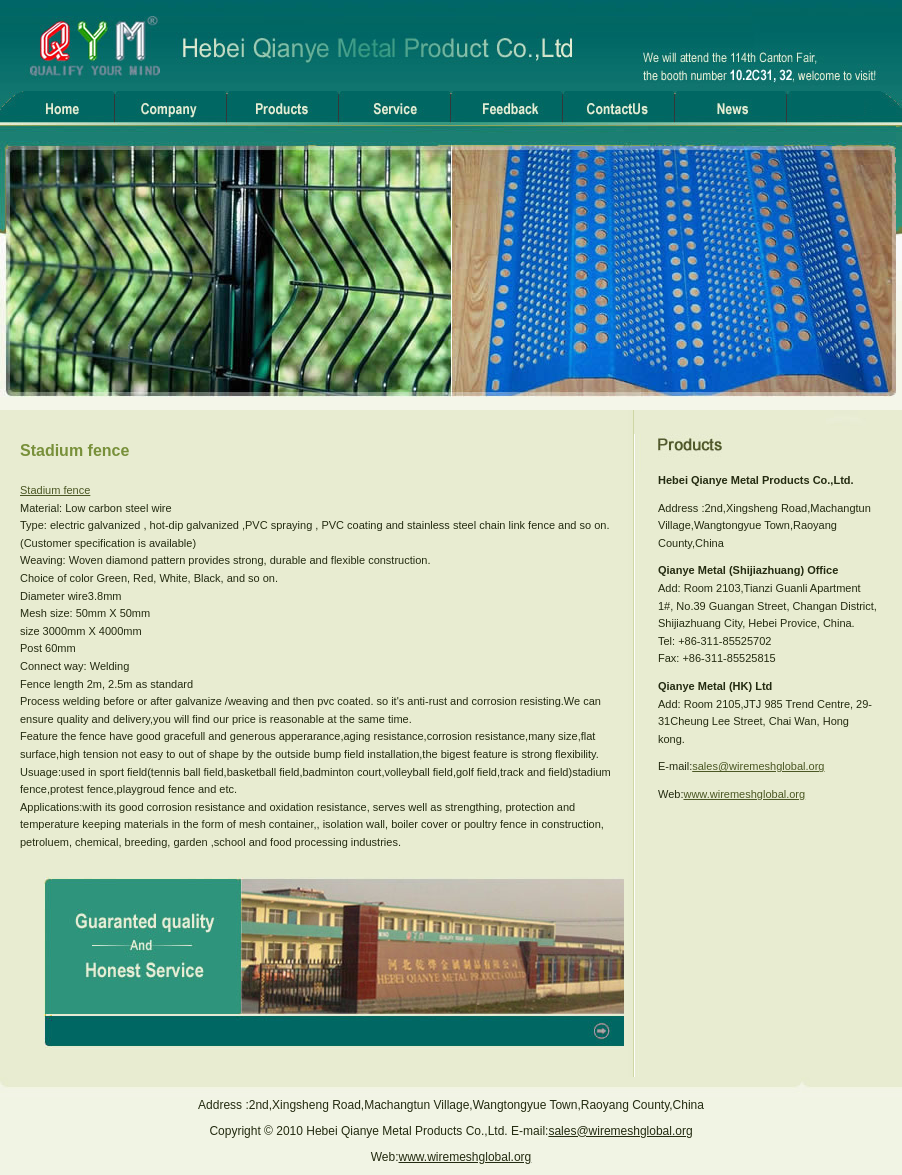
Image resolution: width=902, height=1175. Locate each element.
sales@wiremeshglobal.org (758, 766)
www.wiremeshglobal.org (744, 794)
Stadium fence (55, 490)
